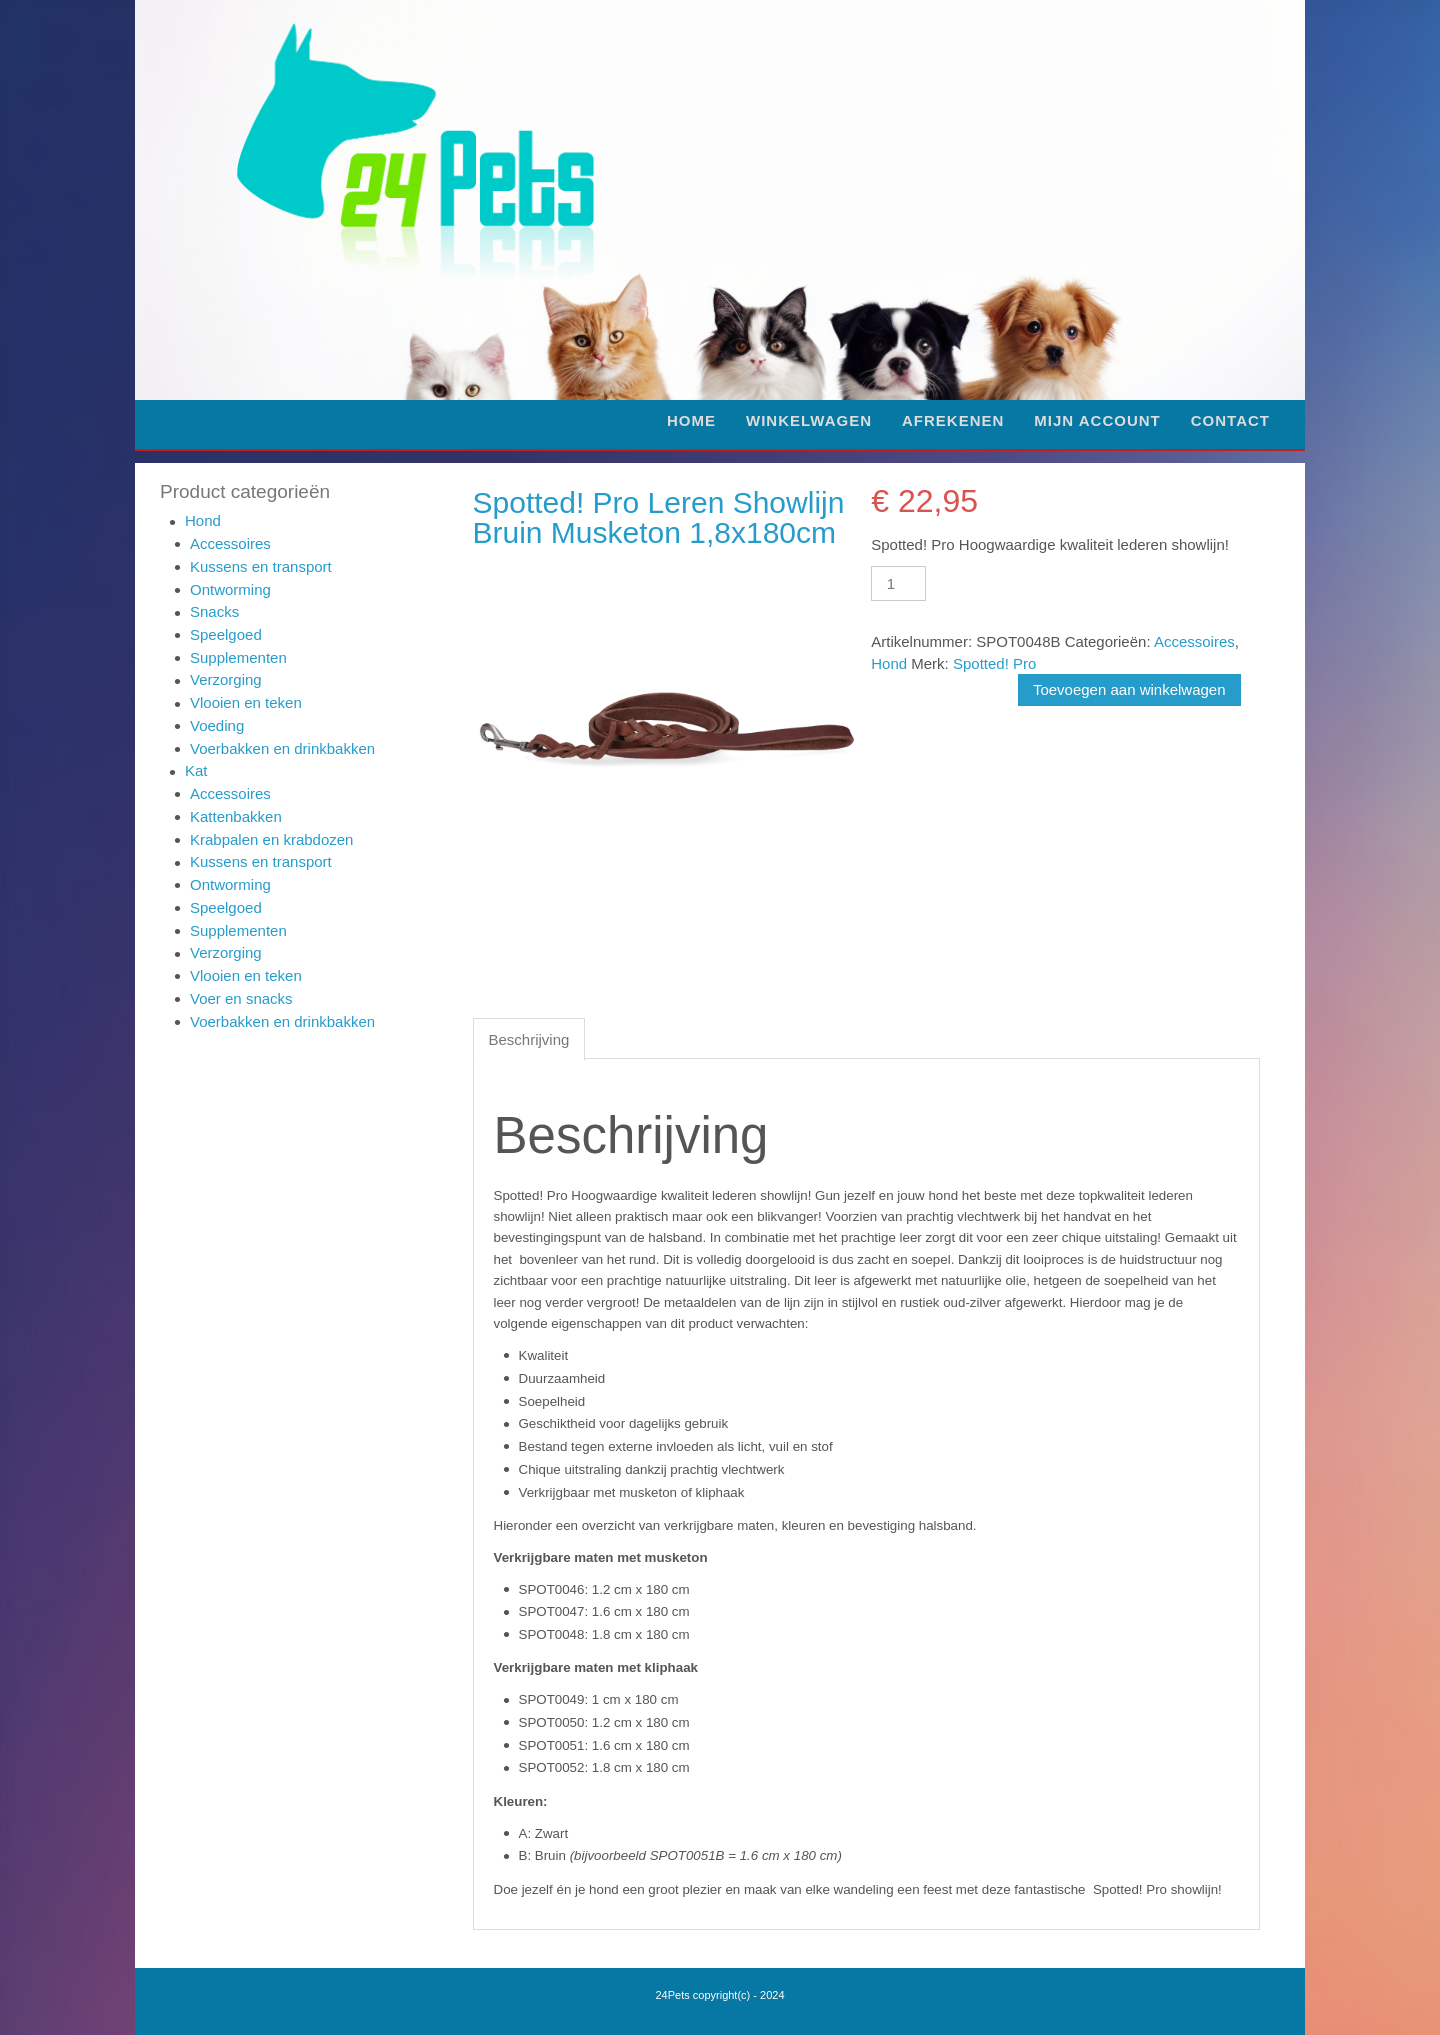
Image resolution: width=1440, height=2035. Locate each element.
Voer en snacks (241, 998)
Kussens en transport (261, 566)
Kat (196, 770)
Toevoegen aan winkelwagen (1129, 689)
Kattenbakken (236, 816)
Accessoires (230, 543)
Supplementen (238, 657)
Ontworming (230, 589)
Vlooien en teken (246, 702)
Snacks (214, 611)
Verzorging (226, 679)
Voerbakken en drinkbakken (282, 748)
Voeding (217, 725)
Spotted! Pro (994, 663)
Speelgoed (226, 634)
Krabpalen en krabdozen (271, 839)
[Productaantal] (898, 583)
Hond (203, 520)
